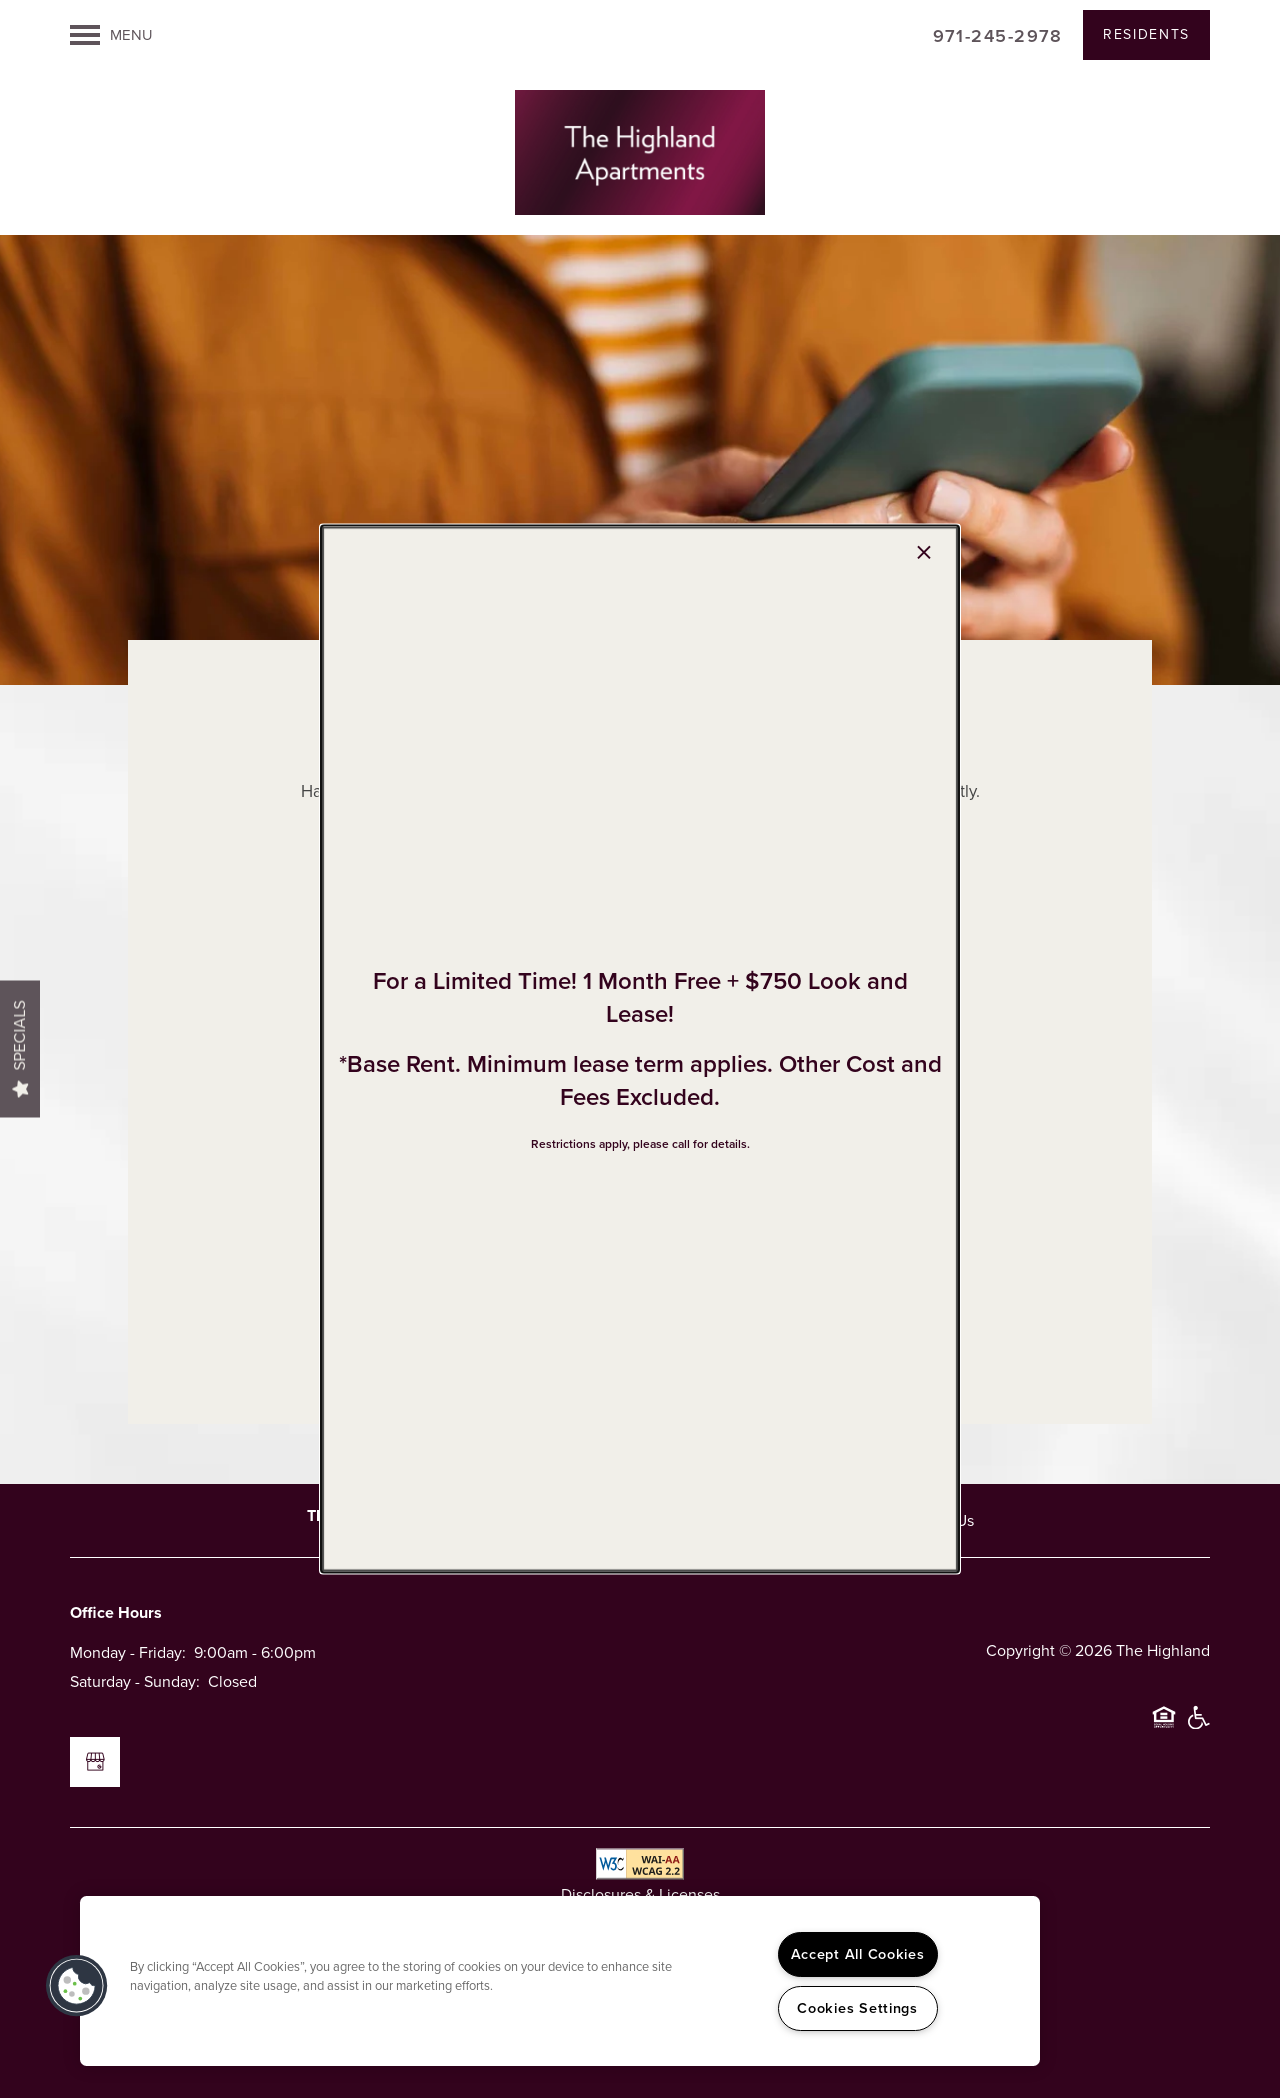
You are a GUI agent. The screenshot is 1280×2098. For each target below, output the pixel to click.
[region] (560, 1981)
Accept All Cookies (858, 1954)
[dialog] (640, 1049)
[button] (77, 1986)
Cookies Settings (857, 2008)
